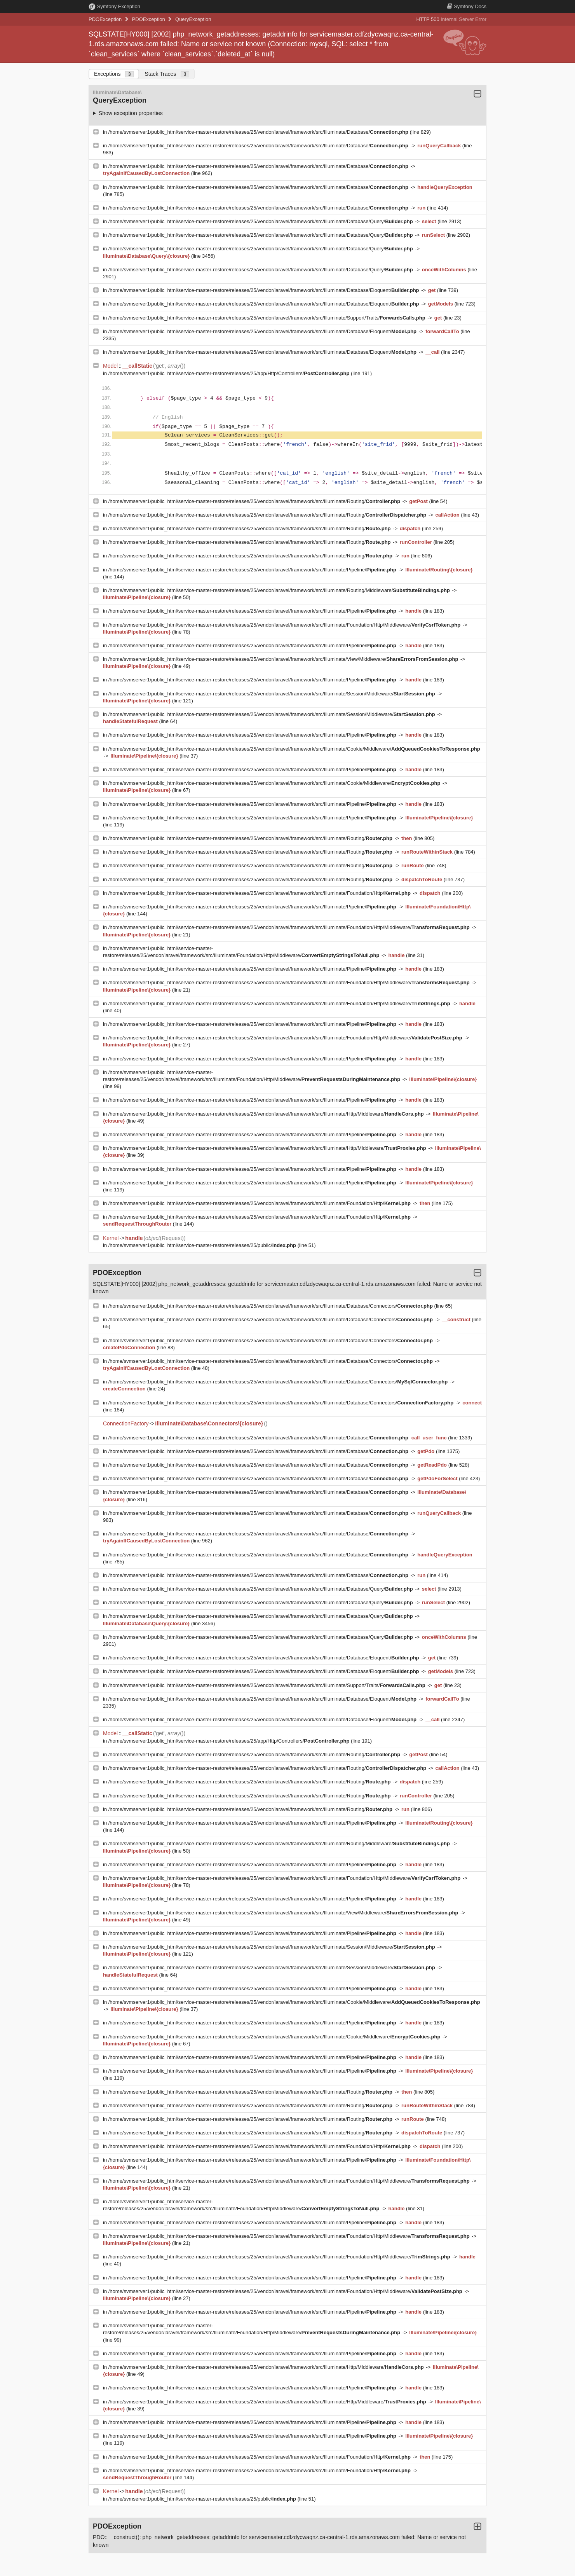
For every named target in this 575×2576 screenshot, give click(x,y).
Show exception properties (131, 113)
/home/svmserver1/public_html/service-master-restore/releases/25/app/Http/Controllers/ (229, 373)
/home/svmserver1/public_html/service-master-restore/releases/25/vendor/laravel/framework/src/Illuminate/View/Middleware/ (284, 659)
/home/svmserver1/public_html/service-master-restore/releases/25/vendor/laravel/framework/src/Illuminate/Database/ (259, 132)
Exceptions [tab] (114, 74)
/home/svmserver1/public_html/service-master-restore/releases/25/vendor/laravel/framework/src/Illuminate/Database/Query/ (261, 221)
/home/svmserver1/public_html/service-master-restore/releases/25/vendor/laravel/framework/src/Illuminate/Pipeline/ (253, 570)
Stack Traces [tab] (167, 74)
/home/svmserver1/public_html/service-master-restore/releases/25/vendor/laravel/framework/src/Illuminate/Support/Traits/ (267, 318)
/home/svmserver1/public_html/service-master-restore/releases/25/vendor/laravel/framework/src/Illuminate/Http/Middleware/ (266, 1114)
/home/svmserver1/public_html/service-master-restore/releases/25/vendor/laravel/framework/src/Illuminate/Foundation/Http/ (260, 893)
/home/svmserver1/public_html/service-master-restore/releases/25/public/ (203, 1245)
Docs (466, 6)
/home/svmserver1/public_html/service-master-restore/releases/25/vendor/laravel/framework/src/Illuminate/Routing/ (255, 501)
